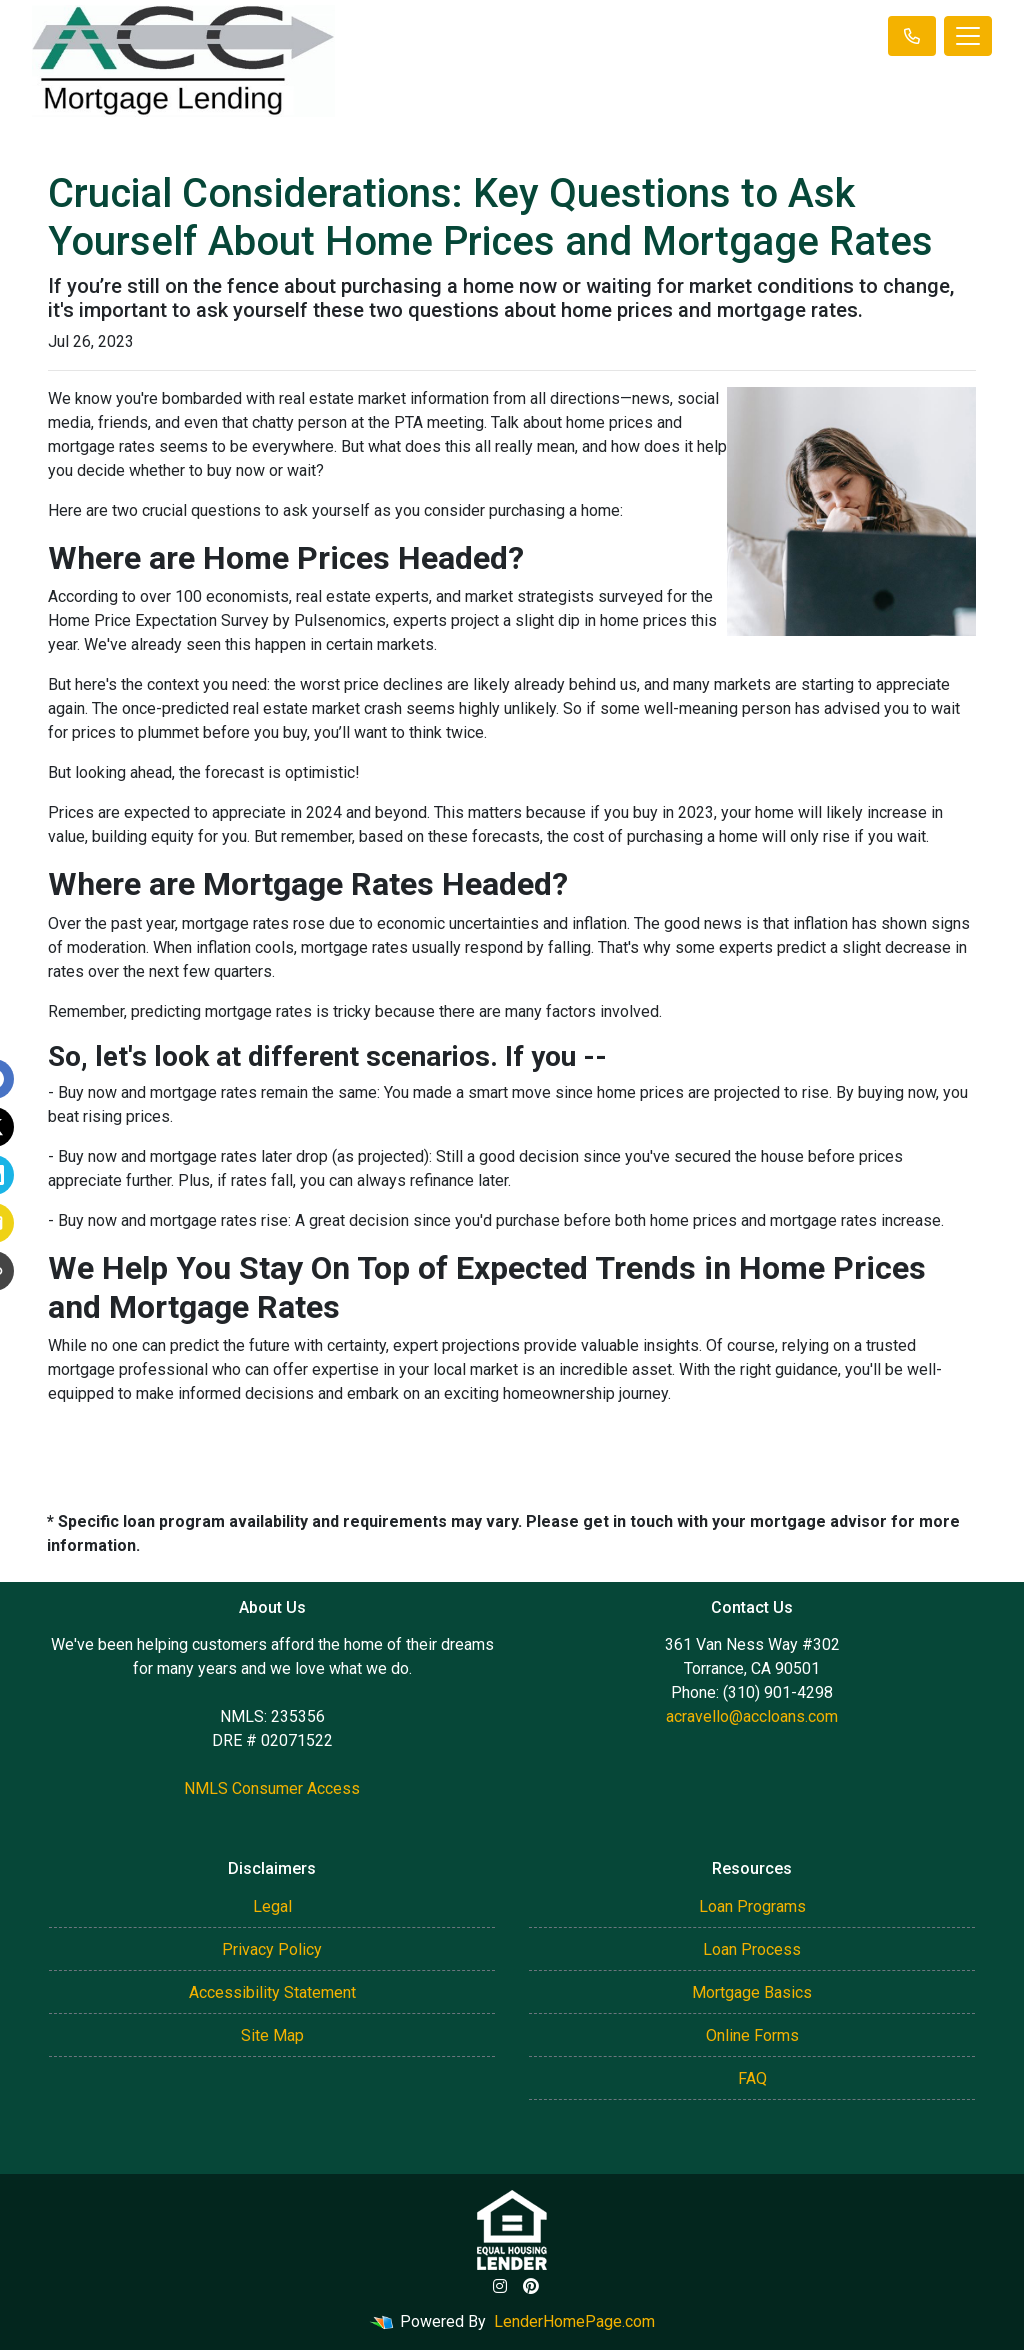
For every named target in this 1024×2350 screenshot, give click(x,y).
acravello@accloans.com (752, 1716)
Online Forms (752, 2035)
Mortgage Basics (752, 1992)
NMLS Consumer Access (272, 1788)
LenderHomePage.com (574, 2321)
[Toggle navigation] (968, 36)
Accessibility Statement (272, 1992)
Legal (272, 1906)
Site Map (272, 2035)
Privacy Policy (272, 1949)
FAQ (752, 2078)
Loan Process (752, 1949)
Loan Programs (752, 1906)
